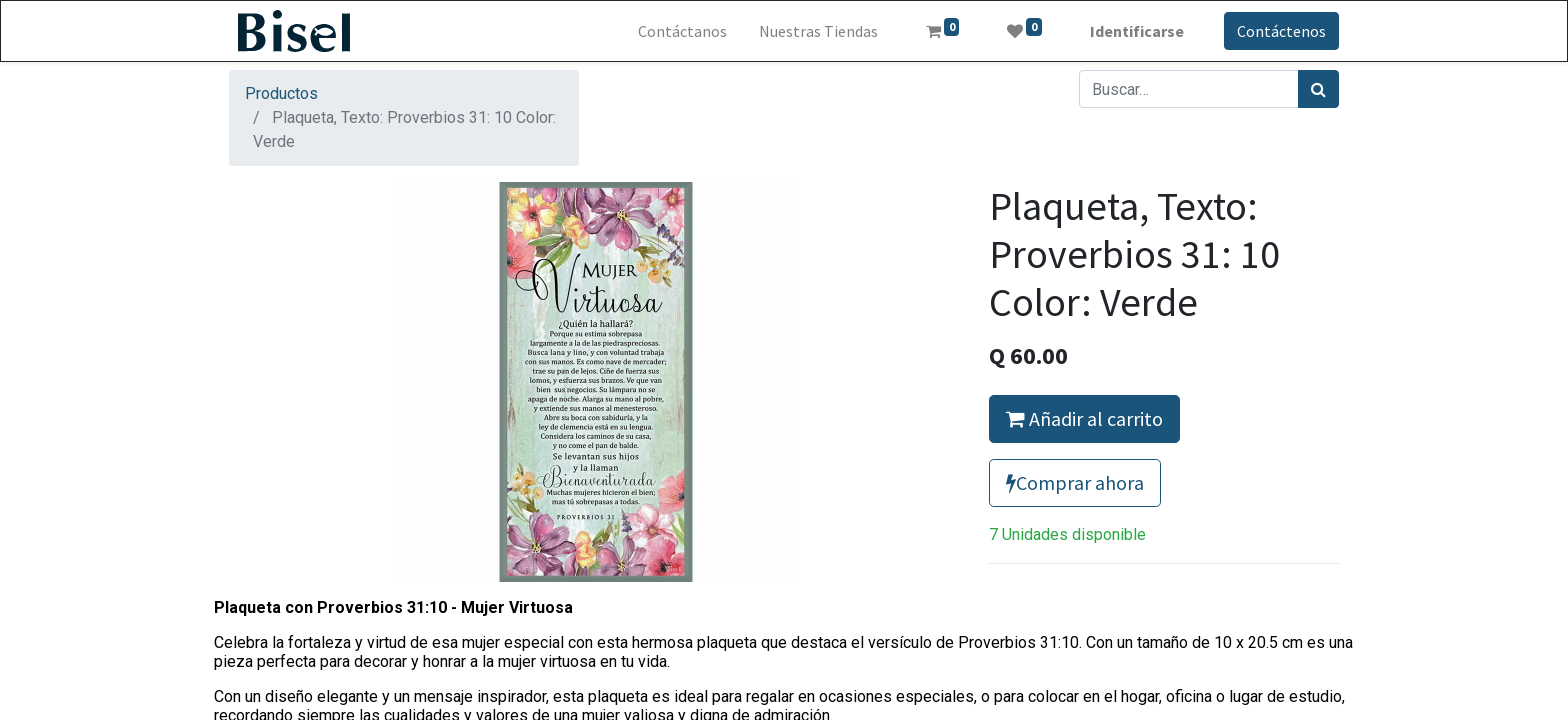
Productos (281, 93)
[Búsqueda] (1318, 89)
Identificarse (1137, 31)
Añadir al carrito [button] (1084, 418)
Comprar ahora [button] (1075, 482)
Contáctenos (1281, 31)
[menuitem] (682, 31)
